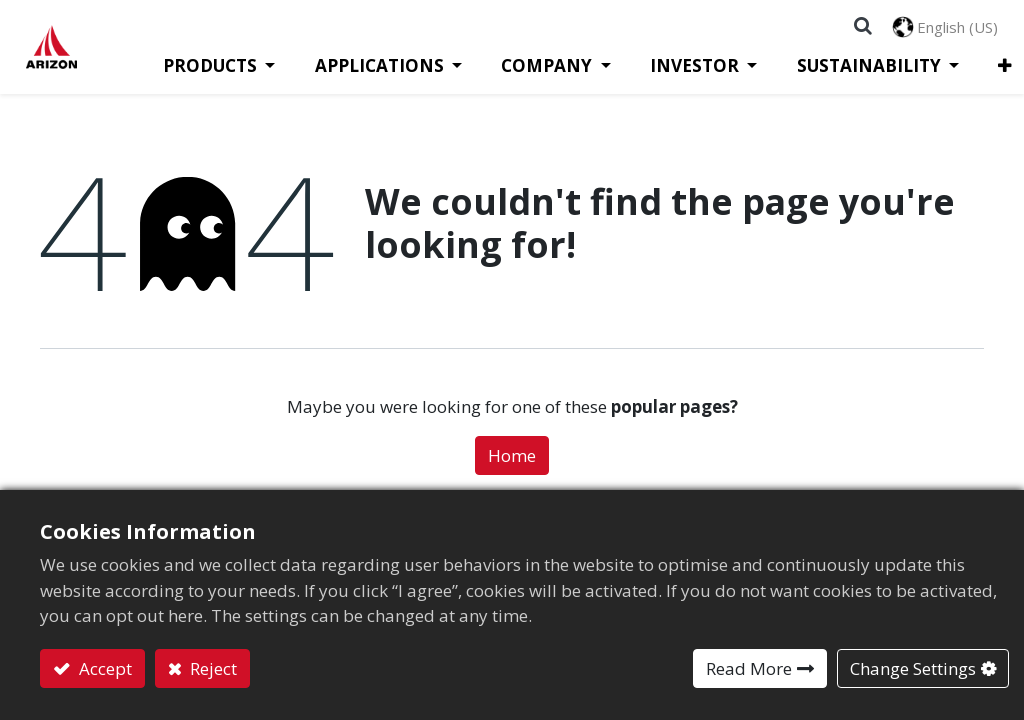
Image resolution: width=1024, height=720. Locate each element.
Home (512, 457)
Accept (103, 668)
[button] (966, 68)
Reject (211, 668)
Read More (749, 668)
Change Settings (913, 668)
